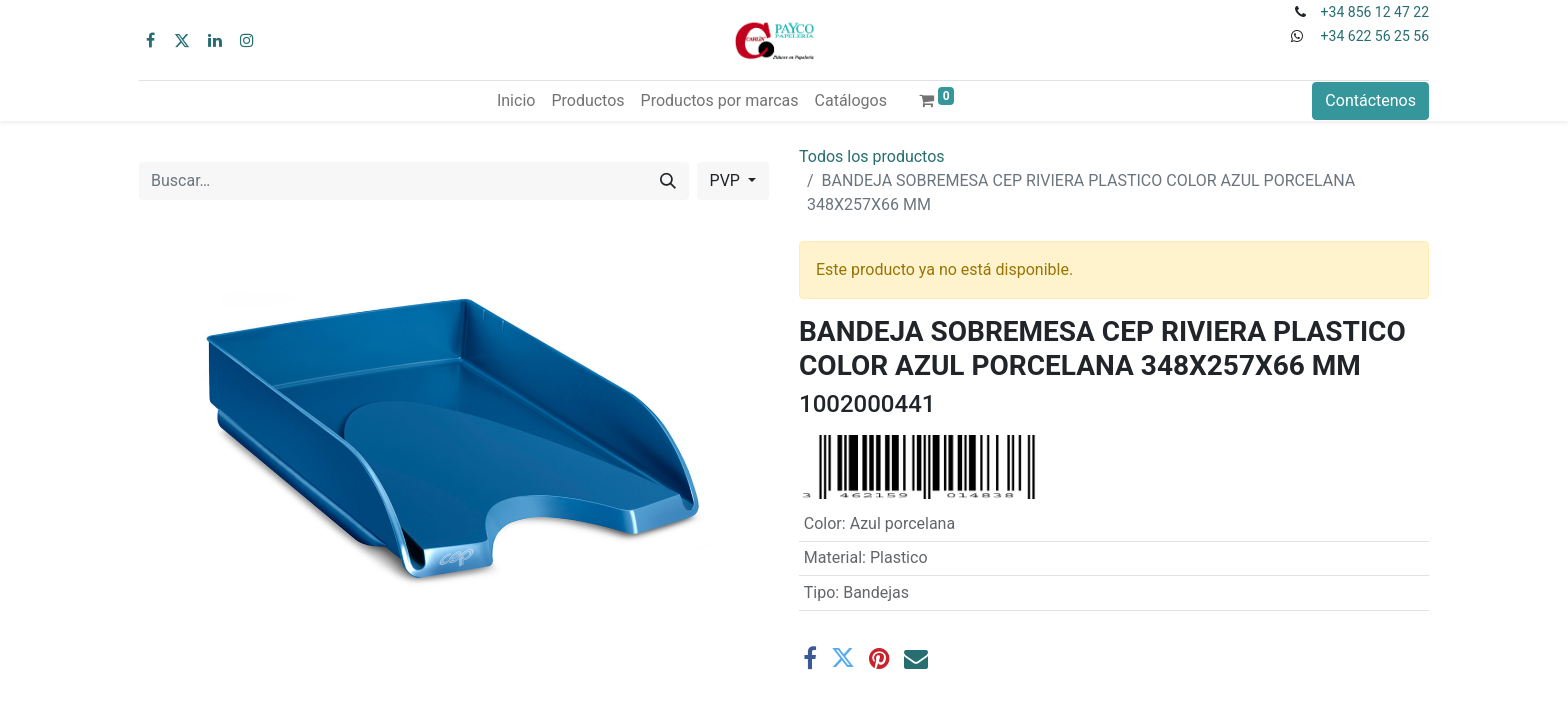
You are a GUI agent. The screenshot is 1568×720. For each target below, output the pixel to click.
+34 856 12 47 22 (1375, 12)
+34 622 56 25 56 (1375, 36)
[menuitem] (516, 101)
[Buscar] (668, 181)
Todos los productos (872, 156)
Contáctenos (1370, 100)
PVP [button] (727, 180)
